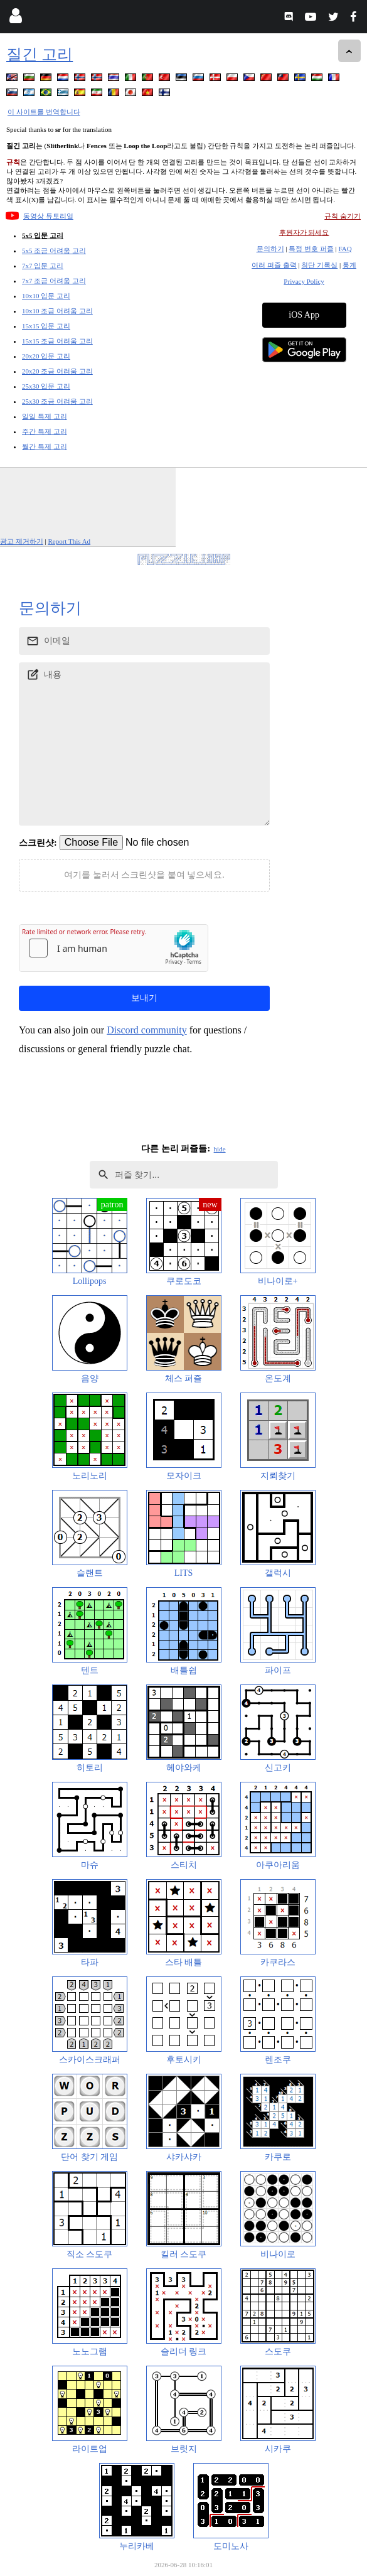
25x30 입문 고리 (46, 386)
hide (220, 1149)
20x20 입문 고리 (46, 356)
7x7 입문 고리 (42, 265)
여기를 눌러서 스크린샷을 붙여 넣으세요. (144, 875)
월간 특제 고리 (44, 446)
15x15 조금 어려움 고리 (57, 341)
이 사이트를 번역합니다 (44, 112)
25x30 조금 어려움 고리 (57, 401)
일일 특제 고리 (44, 416)
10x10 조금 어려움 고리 (57, 311)
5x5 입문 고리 (42, 235)
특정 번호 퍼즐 (311, 248)
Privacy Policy (304, 281)
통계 (349, 265)
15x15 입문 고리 (46, 326)
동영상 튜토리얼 (48, 216)
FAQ (344, 248)
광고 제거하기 (21, 541)
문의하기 (270, 248)
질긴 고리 (39, 54)
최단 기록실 (319, 265)
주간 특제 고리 (44, 431)
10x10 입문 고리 (46, 295)
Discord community (147, 1030)
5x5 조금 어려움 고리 (54, 250)
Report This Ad (69, 541)
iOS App (304, 315)
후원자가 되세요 (304, 232)
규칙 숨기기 (342, 216)
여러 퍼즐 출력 (274, 265)
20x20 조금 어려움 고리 (57, 371)
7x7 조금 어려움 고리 (54, 280)
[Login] (15, 18)
